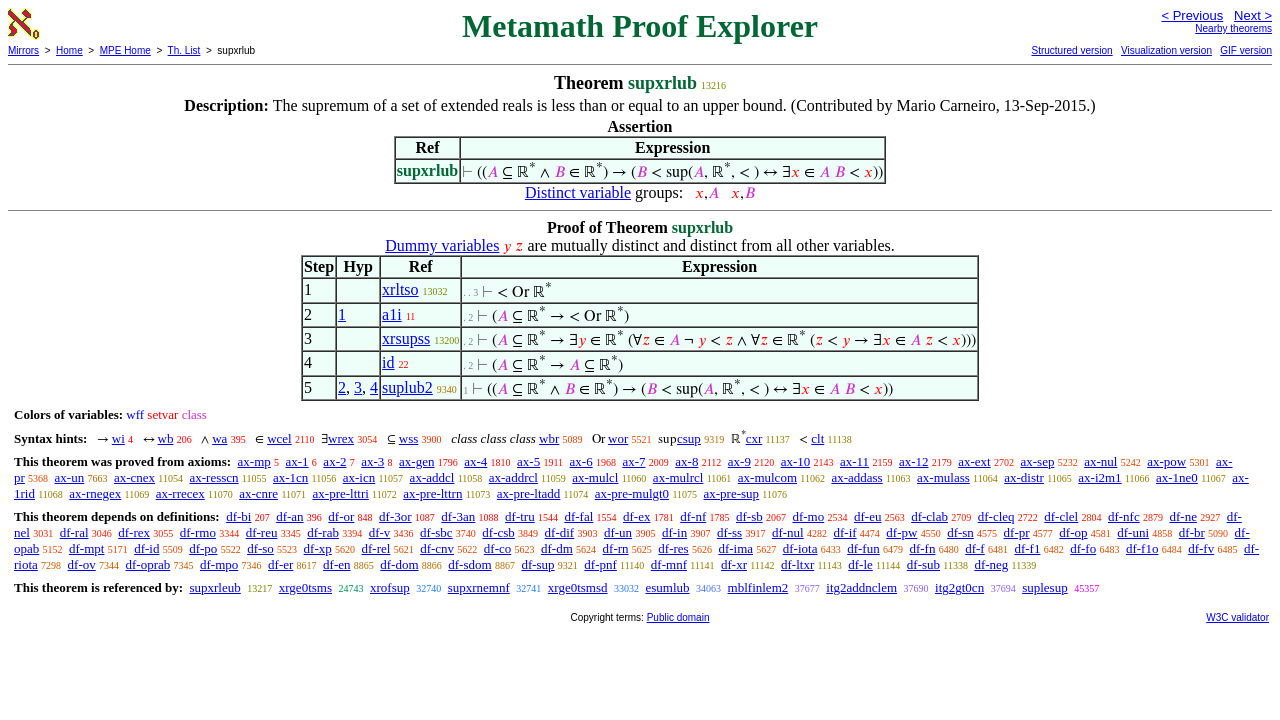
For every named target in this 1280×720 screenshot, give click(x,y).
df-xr (734, 564)
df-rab (323, 532)
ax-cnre (258, 493)
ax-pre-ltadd (529, 493)
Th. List (184, 50)
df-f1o (1142, 548)
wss (409, 438)
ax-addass (856, 477)
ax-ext (974, 461)
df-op (1073, 532)
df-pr (1017, 532)
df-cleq (996, 516)
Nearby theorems (1233, 28)
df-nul (788, 532)
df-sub (923, 564)
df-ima (735, 548)
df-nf (693, 516)
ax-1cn (290, 477)
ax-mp (254, 461)
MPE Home (125, 50)
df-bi (238, 516)
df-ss (729, 532)
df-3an (458, 516)
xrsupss (406, 338)
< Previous (1192, 15)
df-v (380, 532)
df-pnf (600, 564)
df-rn (616, 548)
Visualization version (1166, 50)
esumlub (668, 587)
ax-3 (372, 461)
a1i (392, 314)
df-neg (991, 564)
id (388, 362)
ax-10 (796, 461)
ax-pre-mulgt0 (632, 493)
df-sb (749, 516)
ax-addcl (432, 477)
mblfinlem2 (758, 587)
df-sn (960, 532)
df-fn (922, 548)
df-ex (636, 516)
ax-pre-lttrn (432, 493)
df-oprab (148, 564)
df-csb (498, 532)
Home (69, 50)
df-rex (134, 532)
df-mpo (219, 564)
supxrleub (214, 587)
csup (689, 438)
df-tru (520, 516)
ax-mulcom (767, 477)
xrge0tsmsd (578, 587)
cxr (754, 438)
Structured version (1071, 50)
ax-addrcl (513, 477)
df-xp (318, 548)
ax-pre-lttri (341, 493)
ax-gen (416, 461)
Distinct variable (578, 192)
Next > (1253, 15)
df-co (497, 548)
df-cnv (437, 548)
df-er (280, 564)
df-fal (578, 516)
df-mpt (86, 548)
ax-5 (528, 461)
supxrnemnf (479, 587)
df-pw (901, 532)
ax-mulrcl (678, 477)
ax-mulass (943, 477)
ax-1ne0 (1177, 477)
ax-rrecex (180, 493)
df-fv (1201, 548)
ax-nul (1100, 461)
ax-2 (334, 461)
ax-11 (854, 461)
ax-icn (359, 477)
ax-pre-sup (732, 493)
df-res (673, 548)
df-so (260, 548)
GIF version (1246, 50)
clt (817, 438)
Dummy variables (442, 245)
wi (118, 438)
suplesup (1045, 587)
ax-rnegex (95, 493)
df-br (1192, 532)
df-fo (1083, 548)
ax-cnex (134, 477)
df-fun (863, 548)
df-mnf (669, 564)
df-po (203, 548)
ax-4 (475, 461)
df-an (289, 516)
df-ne (1182, 516)
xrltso (400, 289)
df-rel (376, 548)
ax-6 (581, 461)
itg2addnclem (861, 587)
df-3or (395, 516)
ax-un (70, 477)
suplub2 (407, 387)
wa (219, 438)
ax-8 (686, 461)
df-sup (537, 564)
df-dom (399, 564)
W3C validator (1237, 617)
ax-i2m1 (1099, 477)
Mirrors (23, 50)
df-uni (1133, 532)
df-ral (74, 532)
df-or (341, 516)
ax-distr (1024, 477)
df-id (146, 548)
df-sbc (436, 532)
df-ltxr (797, 564)
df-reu (262, 532)
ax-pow (1166, 461)
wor (618, 438)
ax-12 (914, 461)
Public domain (678, 617)
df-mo (808, 516)
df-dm (557, 548)
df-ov (82, 564)
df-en (336, 564)
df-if (844, 532)
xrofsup (390, 587)
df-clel (1061, 516)
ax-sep (1037, 461)
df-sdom (469, 564)
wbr (549, 438)
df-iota (800, 548)
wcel (279, 438)
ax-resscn (213, 477)
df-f (975, 548)
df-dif (560, 532)
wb (166, 438)
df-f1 (1027, 548)
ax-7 (633, 461)
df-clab (929, 516)
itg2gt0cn (959, 587)
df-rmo (198, 532)
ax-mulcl (595, 477)
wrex (341, 438)
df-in (674, 532)
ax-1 (297, 461)
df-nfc (1124, 516)
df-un (618, 532)
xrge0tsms (305, 587)
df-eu (867, 516)
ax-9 (739, 461)
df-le (860, 564)
